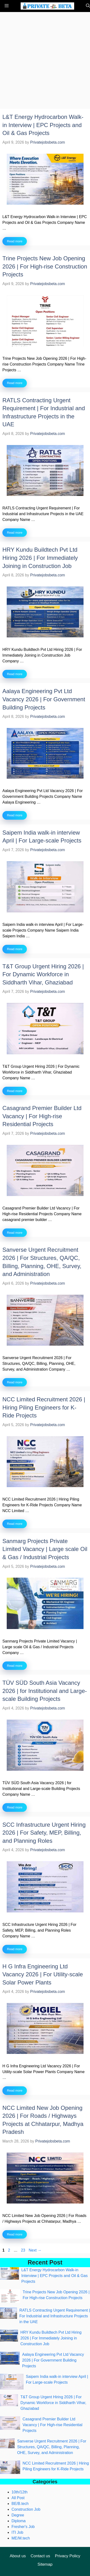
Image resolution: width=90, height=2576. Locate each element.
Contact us (40, 2556)
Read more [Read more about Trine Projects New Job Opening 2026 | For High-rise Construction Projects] (14, 383)
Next (35, 2250)
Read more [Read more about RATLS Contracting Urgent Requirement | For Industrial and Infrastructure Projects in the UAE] (14, 532)
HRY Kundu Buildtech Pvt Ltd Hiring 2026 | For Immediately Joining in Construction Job (40, 557)
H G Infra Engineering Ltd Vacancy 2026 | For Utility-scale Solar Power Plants (42, 1974)
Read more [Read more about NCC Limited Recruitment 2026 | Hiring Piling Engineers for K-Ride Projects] (14, 1524)
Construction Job (26, 2509)
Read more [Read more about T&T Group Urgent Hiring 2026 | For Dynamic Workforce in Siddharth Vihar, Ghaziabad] (14, 1091)
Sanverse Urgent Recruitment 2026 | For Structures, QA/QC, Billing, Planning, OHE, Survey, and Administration (51, 2447)
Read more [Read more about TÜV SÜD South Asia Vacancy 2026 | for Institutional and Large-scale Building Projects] (14, 1807)
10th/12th (20, 2492)
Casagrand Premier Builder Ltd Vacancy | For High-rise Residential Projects (42, 1116)
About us (18, 2556)
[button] (87, 6)
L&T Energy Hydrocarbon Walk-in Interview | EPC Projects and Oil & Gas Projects (42, 125)
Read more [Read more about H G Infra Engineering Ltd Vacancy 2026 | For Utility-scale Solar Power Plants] (14, 2090)
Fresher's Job (23, 2527)
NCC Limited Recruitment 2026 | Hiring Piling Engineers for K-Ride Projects (43, 1407)
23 (23, 2250)
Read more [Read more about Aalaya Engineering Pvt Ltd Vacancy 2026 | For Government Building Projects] (14, 815)
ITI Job (17, 2532)
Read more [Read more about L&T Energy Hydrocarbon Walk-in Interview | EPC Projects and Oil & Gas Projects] (14, 241)
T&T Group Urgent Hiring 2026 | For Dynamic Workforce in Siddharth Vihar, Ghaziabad (43, 974)
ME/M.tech (21, 2538)
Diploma (19, 2521)
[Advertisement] (45, 62)
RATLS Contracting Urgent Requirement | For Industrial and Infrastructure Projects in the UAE (54, 2316)
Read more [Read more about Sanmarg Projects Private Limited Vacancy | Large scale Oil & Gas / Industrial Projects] (14, 1665)
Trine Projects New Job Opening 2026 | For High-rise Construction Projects (44, 266)
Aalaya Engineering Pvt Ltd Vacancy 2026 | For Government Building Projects (43, 699)
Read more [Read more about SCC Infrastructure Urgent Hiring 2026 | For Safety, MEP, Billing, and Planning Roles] (14, 1949)
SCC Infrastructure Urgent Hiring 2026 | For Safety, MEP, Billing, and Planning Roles (44, 1832)
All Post (18, 2498)
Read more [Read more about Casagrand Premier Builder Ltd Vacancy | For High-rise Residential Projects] (14, 1232)
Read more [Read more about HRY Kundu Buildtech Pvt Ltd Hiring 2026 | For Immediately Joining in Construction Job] (14, 674)
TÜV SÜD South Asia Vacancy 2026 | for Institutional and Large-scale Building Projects (44, 1690)
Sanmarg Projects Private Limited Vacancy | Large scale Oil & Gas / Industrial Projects (44, 1549)
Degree (18, 2515)
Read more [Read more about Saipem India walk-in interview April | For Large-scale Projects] (14, 949)
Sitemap (44, 2564)
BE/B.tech (20, 2504)
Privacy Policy (67, 2556)
